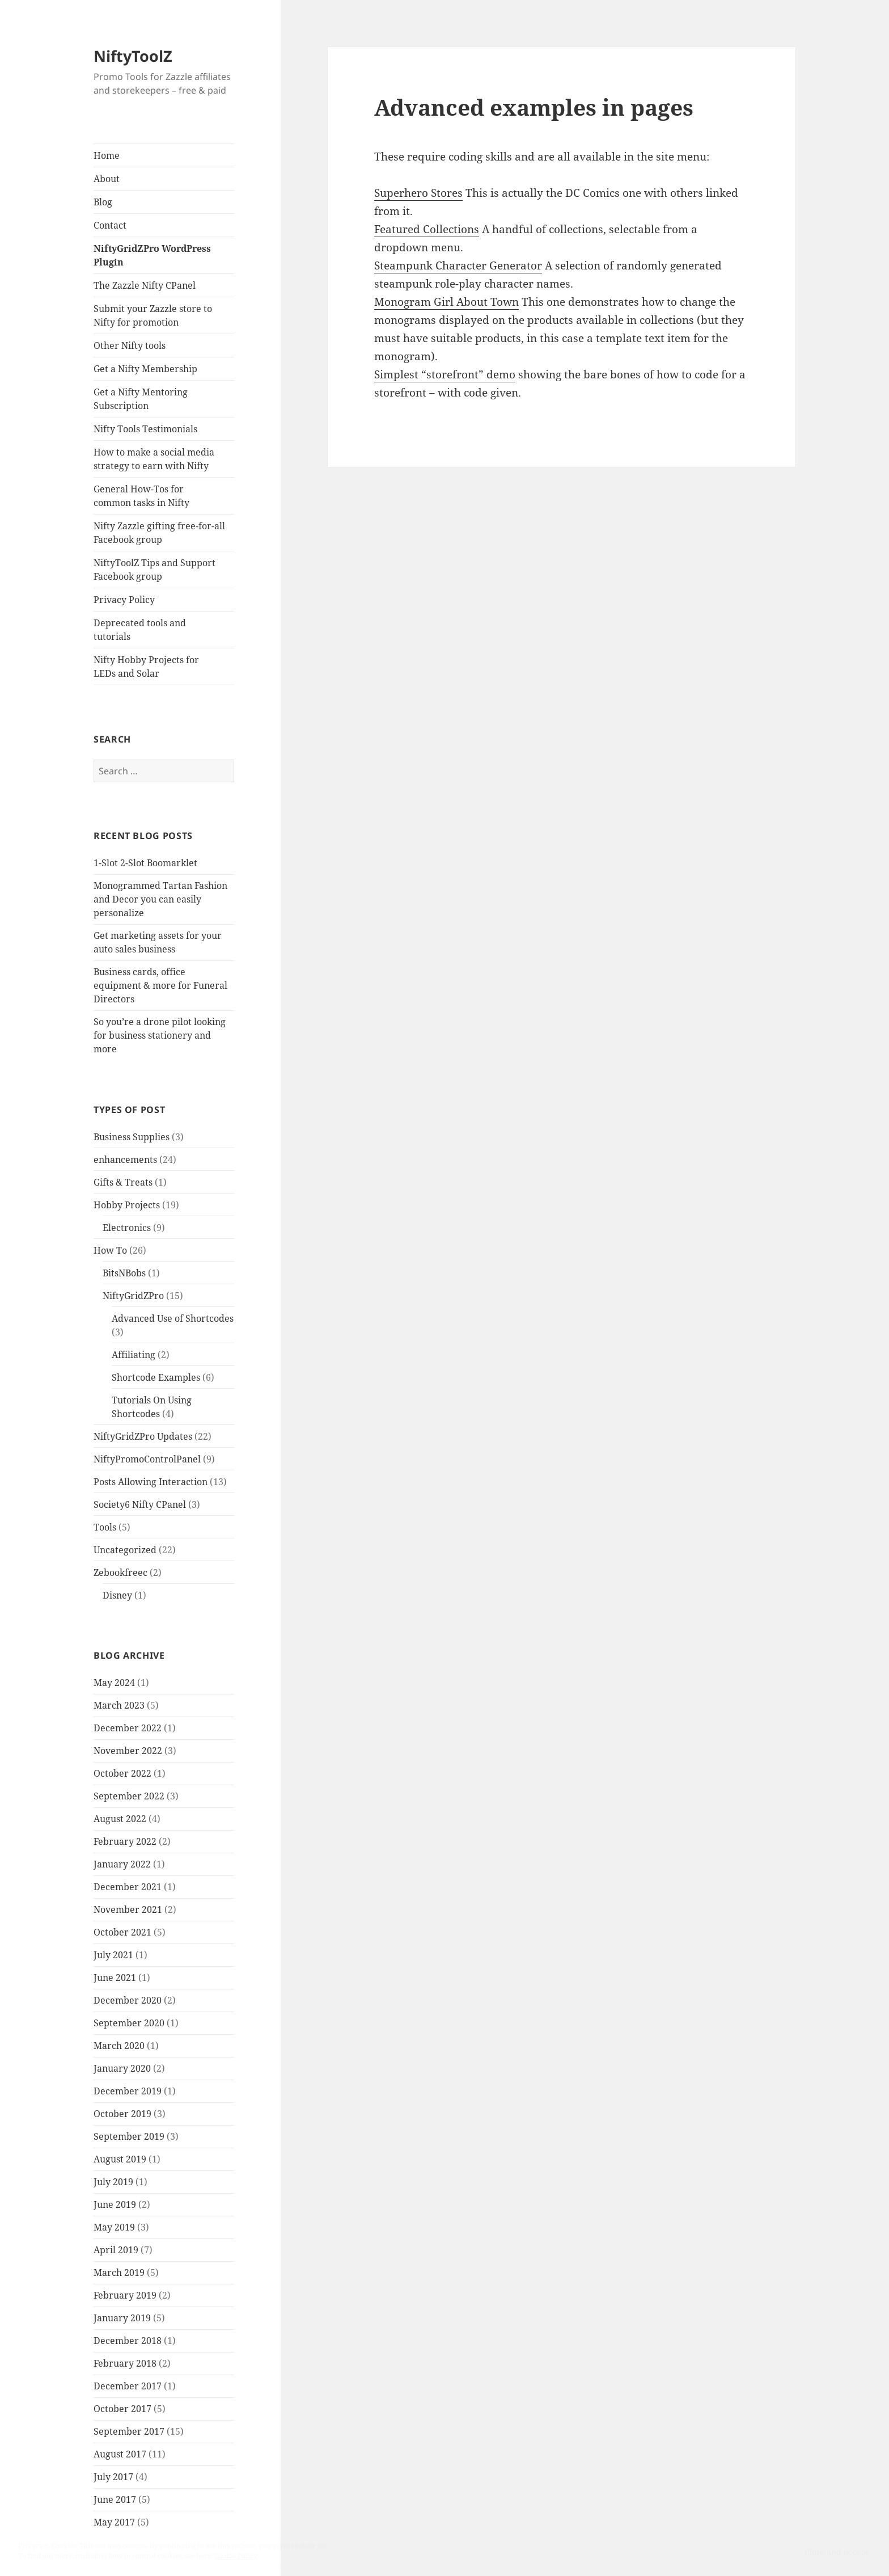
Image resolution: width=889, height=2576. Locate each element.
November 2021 (128, 1909)
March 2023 (119, 1705)
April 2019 (116, 2250)
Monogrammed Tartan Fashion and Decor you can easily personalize (160, 899)
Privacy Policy (124, 599)
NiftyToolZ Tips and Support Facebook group (154, 569)
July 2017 (113, 2476)
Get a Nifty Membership (145, 368)
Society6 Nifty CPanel (140, 1504)
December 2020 (128, 2000)
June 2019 (115, 2204)
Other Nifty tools (130, 345)
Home (107, 155)
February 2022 (125, 1841)
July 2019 (113, 2182)
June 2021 (115, 1977)
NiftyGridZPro (133, 1295)
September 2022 (129, 1796)
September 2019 (129, 2136)
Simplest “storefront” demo (444, 374)
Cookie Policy (235, 2556)
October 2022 (122, 1773)
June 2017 (115, 2499)
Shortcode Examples (156, 1377)
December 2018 (128, 2340)
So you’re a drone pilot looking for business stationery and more (160, 1035)
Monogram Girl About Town (446, 301)
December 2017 (128, 2386)
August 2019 (120, 2159)
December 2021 (128, 1887)
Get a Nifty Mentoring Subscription (141, 399)
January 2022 (122, 1864)
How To (110, 1250)
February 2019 (125, 2295)
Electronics (127, 1227)
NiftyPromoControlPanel (147, 1459)
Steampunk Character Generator (458, 265)
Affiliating (133, 1354)
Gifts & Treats (123, 1182)
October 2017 (122, 2408)
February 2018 (125, 2363)
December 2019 (128, 2091)
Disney (117, 1595)
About (107, 178)
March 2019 (119, 2272)
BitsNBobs (124, 1273)
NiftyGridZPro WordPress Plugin (152, 255)
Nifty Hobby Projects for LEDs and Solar (146, 667)
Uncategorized (125, 1550)
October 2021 (122, 1932)
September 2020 (129, 2023)
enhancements (125, 1159)
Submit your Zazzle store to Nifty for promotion (153, 315)
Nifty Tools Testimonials (145, 429)
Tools (105, 1527)
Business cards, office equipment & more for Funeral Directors (160, 985)
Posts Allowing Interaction (151, 1481)
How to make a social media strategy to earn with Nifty (154, 459)
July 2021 (113, 1955)
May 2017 (114, 2522)
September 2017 (129, 2431)
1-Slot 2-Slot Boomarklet (145, 863)
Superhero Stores (418, 192)
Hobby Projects (127, 1205)
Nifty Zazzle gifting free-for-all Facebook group (159, 533)
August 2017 (120, 2454)
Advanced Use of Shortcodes (173, 1318)
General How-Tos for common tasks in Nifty (141, 496)
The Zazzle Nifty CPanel (145, 285)
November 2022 (128, 1750)
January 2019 (122, 2318)
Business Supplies (132, 1137)
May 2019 (114, 2227)
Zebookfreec (120, 1572)
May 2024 (114, 1682)
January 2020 (122, 2068)
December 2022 (128, 1728)
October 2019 (122, 2113)
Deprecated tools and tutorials (140, 630)
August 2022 (120, 1818)
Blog (103, 202)
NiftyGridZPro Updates (143, 1436)
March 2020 (119, 2045)
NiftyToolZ (133, 55)
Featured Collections (426, 229)
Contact (110, 225)
